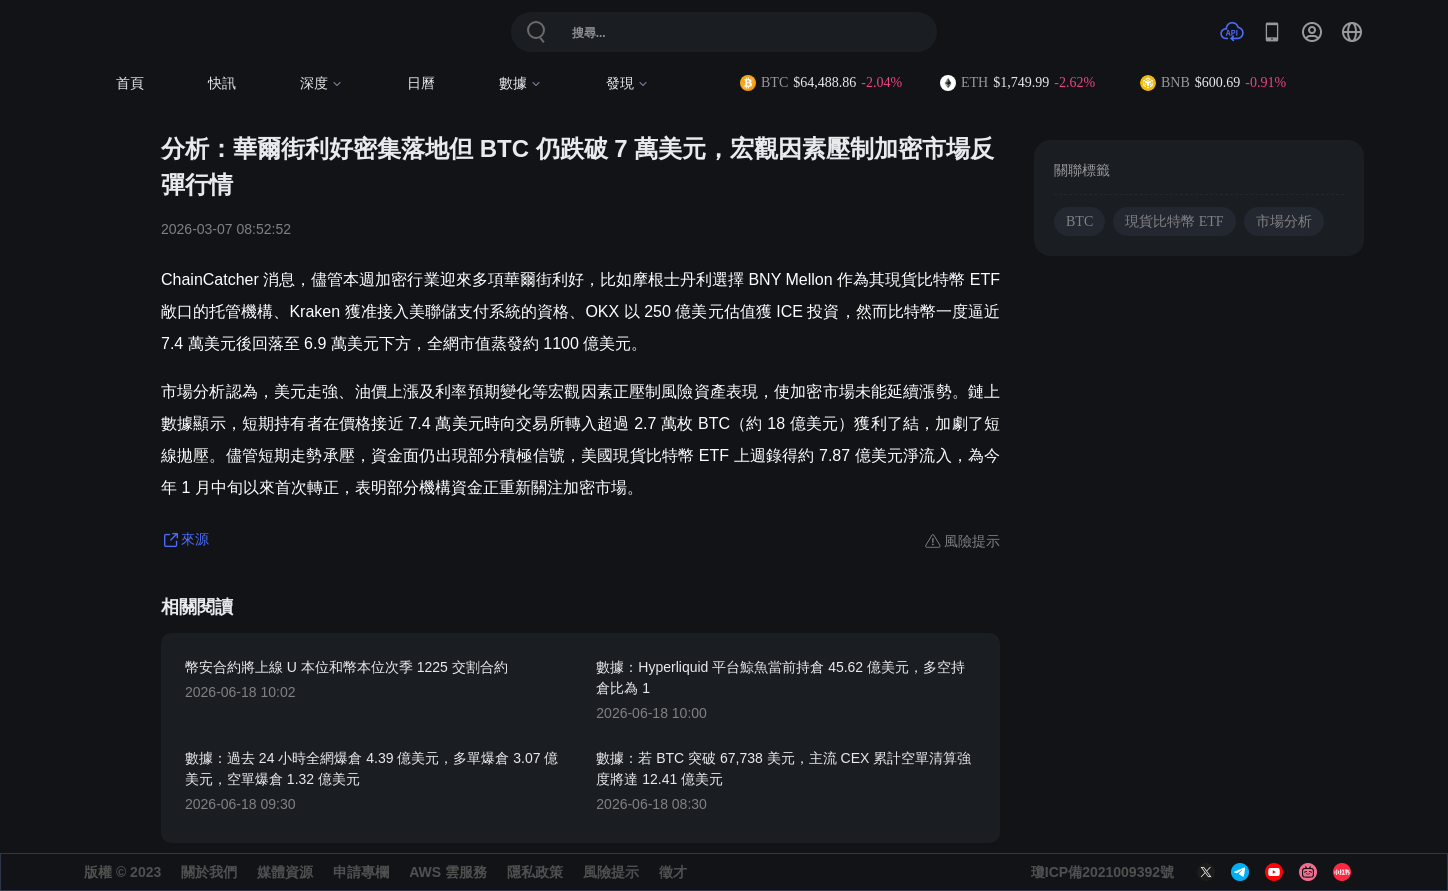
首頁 (130, 83)
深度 (321, 83)
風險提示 (611, 872)
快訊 (222, 83)
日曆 (421, 83)
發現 (627, 83)
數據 (520, 83)
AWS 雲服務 (448, 872)
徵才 (673, 872)
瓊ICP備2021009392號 (1102, 872)
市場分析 (1284, 221)
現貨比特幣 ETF (1174, 221)
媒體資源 (285, 872)
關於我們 (209, 872)
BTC (1079, 221)
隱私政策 (535, 872)
